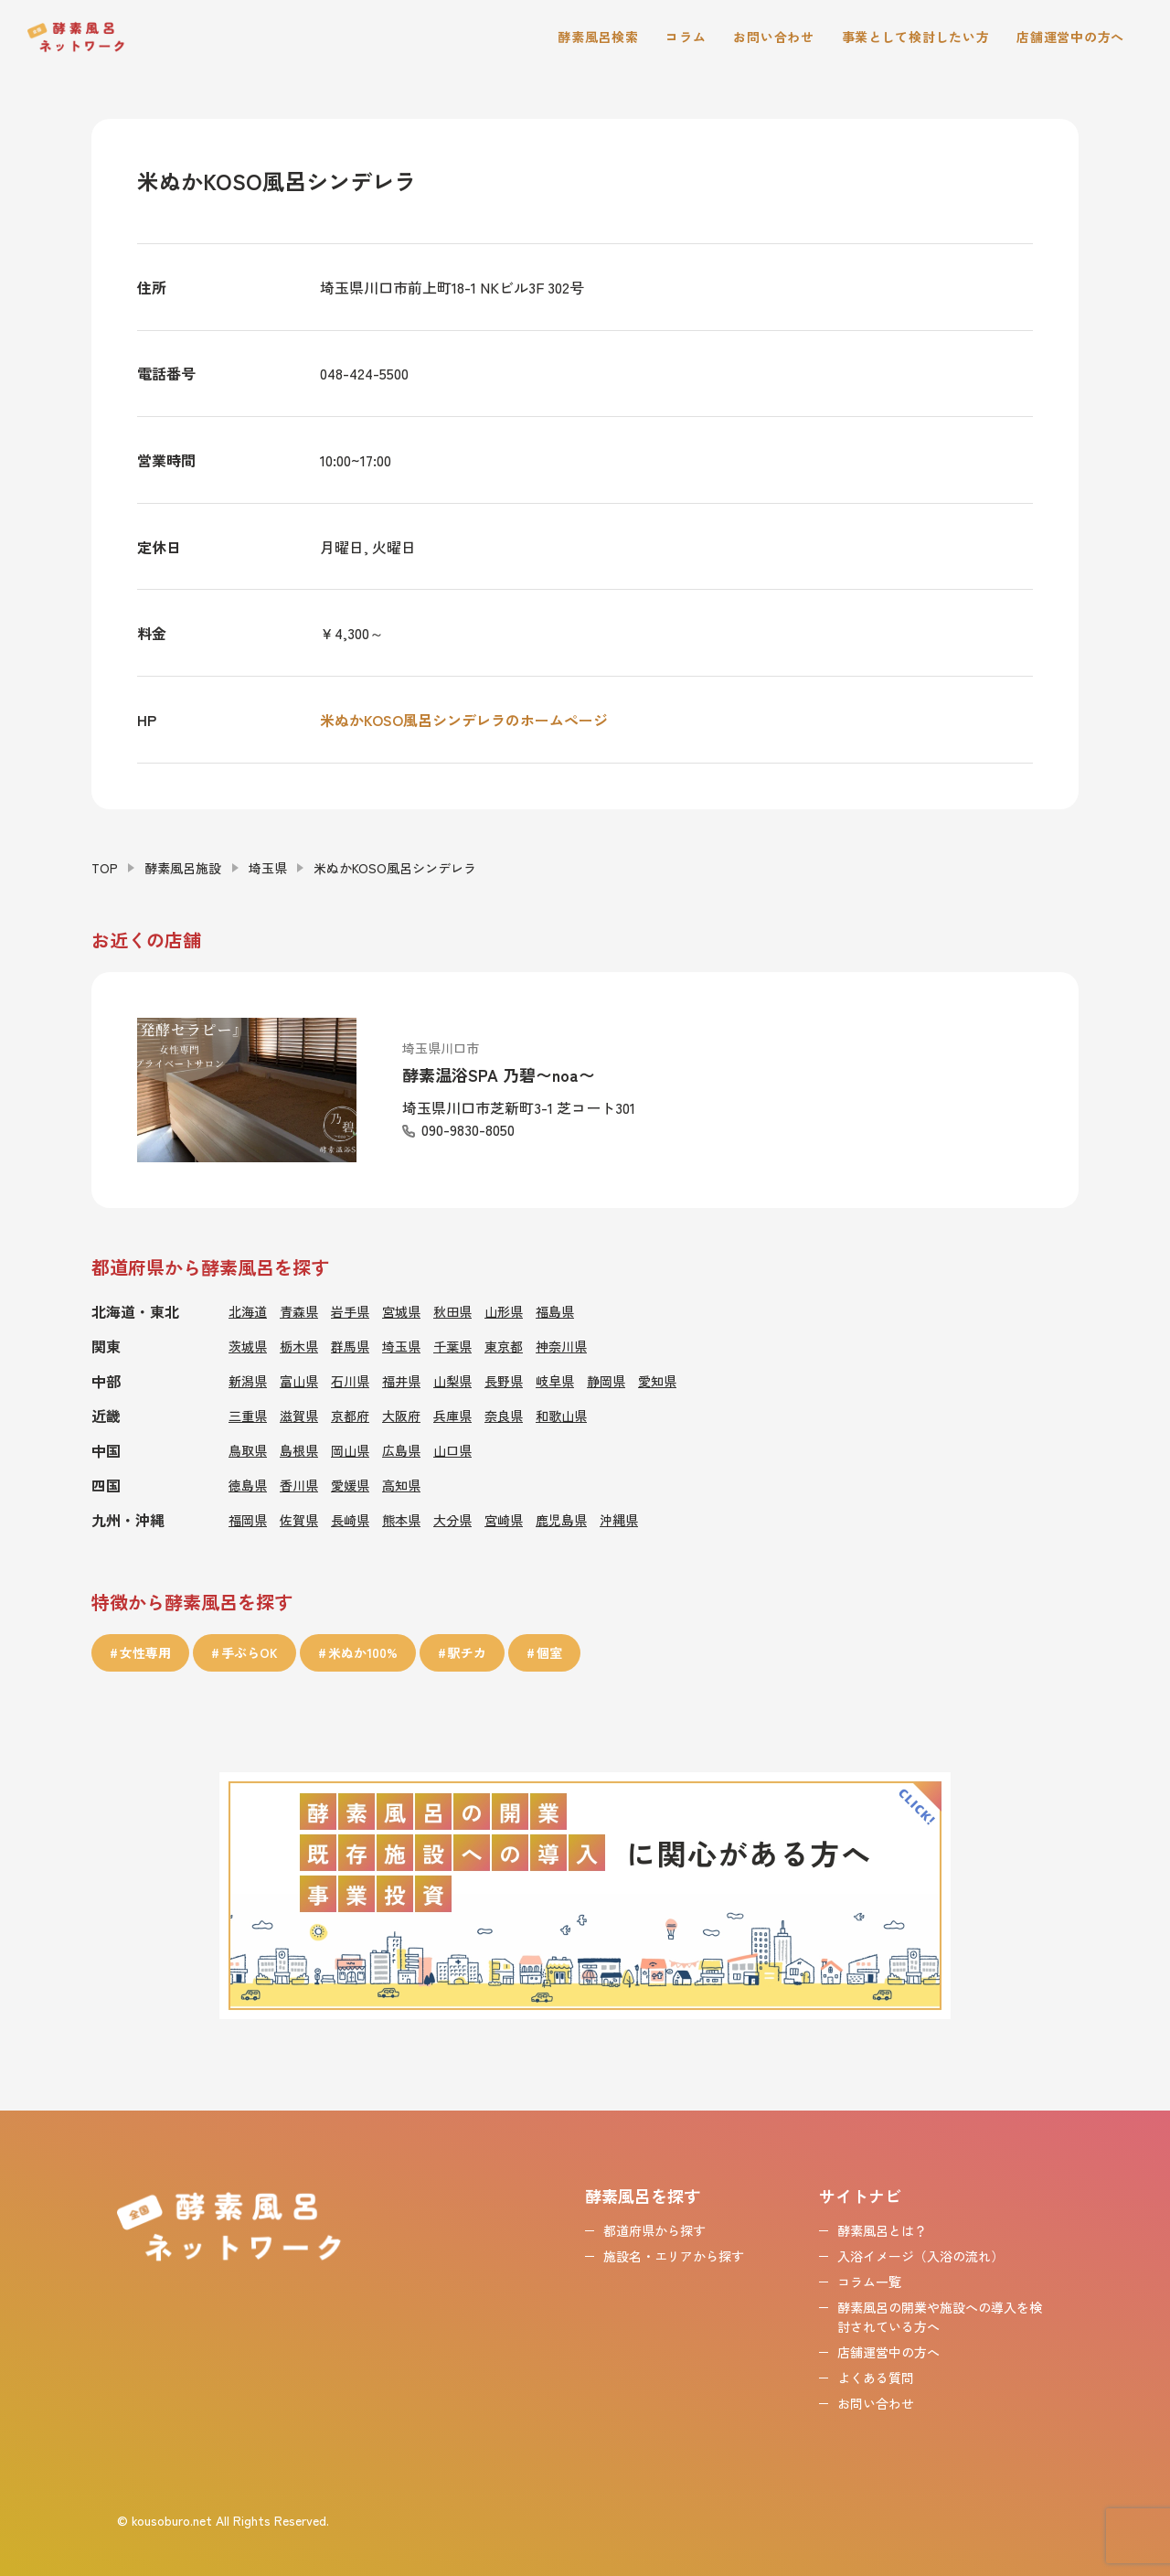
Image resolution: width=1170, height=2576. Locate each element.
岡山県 (350, 1450)
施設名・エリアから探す (673, 2256)
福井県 (401, 1381)
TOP (104, 868)
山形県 (503, 1311)
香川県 (299, 1485)
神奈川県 (561, 1346)
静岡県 (606, 1381)
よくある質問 (875, 2377)
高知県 (401, 1485)
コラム (685, 36)
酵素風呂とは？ (882, 2230)
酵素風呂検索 (598, 36)
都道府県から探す (654, 2230)
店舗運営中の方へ (1070, 36)
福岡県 (248, 1520)
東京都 (503, 1346)
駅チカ (467, 1652)
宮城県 (401, 1311)
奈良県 (503, 1415)
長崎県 (350, 1520)
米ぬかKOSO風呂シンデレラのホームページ (464, 720)
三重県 (248, 1415)
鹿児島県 (561, 1520)
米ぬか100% (363, 1652)
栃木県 (299, 1346)
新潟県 (248, 1381)
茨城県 (248, 1346)
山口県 (452, 1450)
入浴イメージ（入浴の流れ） (920, 2256)
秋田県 (452, 1311)
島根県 (299, 1450)
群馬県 (350, 1346)
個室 (549, 1652)
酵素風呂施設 (182, 868)
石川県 (350, 1381)
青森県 (299, 1311)
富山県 (299, 1381)
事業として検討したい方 (916, 36)
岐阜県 (555, 1381)
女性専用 (145, 1652)
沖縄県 (619, 1520)
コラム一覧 (869, 2281)
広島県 (401, 1450)
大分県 (452, 1520)
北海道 (248, 1311)
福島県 (555, 1311)
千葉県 (452, 1346)
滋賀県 (299, 1415)
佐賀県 (299, 1520)
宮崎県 (503, 1520)
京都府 (350, 1415)
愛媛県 (350, 1485)
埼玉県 (268, 868)
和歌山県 (561, 1415)
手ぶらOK (249, 1652)
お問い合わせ (773, 36)
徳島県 (248, 1485)
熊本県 (401, 1520)
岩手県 (350, 1311)
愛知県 (657, 1381)
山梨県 (452, 1381)
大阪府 (401, 1415)
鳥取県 (248, 1450)
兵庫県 (452, 1415)
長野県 (503, 1381)
